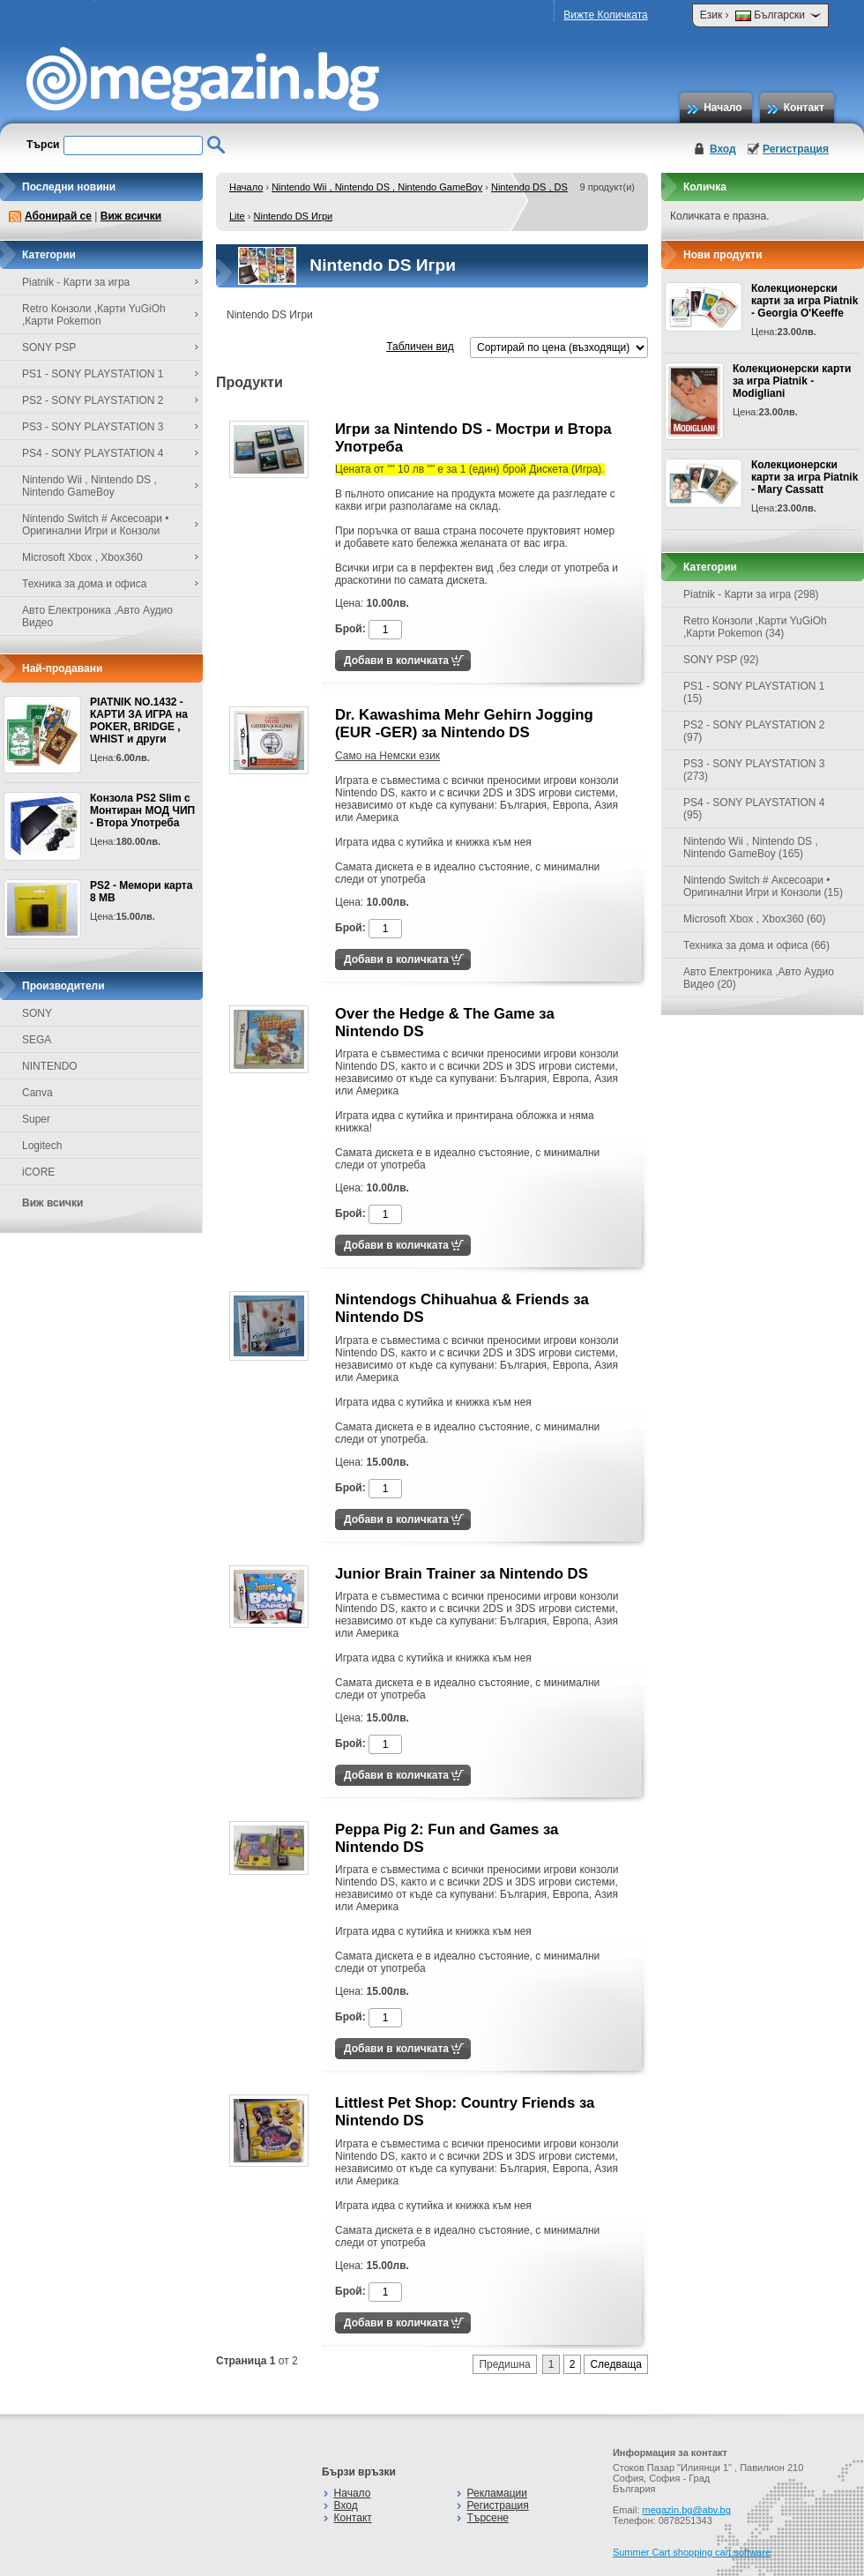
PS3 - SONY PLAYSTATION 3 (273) (754, 770)
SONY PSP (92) (721, 659)
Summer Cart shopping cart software (692, 2552)
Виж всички (131, 216)
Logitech (42, 1145)
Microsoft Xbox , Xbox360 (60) (754, 919)
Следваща (616, 2364)
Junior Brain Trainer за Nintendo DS (461, 1573)
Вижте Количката (605, 15)
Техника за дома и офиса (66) (756, 945)
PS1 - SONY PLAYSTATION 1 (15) (754, 692)
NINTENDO (50, 1066)
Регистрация (796, 149)
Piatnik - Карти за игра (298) (751, 594)
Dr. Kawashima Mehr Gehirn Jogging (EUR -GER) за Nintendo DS (464, 723)
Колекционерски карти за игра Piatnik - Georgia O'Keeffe (804, 300)
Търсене (488, 2518)
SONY (37, 1013)
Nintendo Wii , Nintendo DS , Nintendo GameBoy (377, 187)
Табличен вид (419, 346)
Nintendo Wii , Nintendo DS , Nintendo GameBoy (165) (750, 847)
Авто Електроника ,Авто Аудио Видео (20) (758, 978)
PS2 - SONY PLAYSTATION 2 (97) (754, 731)
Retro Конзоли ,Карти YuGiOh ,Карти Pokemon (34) (755, 627)
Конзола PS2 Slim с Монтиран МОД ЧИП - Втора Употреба (142, 810)
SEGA (36, 1040)
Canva (37, 1092)
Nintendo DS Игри (293, 216)
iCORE (38, 1172)
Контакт (804, 107)
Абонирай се (58, 216)
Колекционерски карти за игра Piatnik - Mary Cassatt (804, 477)
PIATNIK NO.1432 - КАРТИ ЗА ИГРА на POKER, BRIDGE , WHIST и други (139, 720)
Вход (723, 149)
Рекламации (497, 2493)
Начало (722, 107)
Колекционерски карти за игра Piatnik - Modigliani (792, 380)
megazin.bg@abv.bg (687, 2510)
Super (36, 1119)
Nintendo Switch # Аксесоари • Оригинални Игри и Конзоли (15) (763, 886)
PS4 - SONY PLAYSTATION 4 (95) (754, 808)
